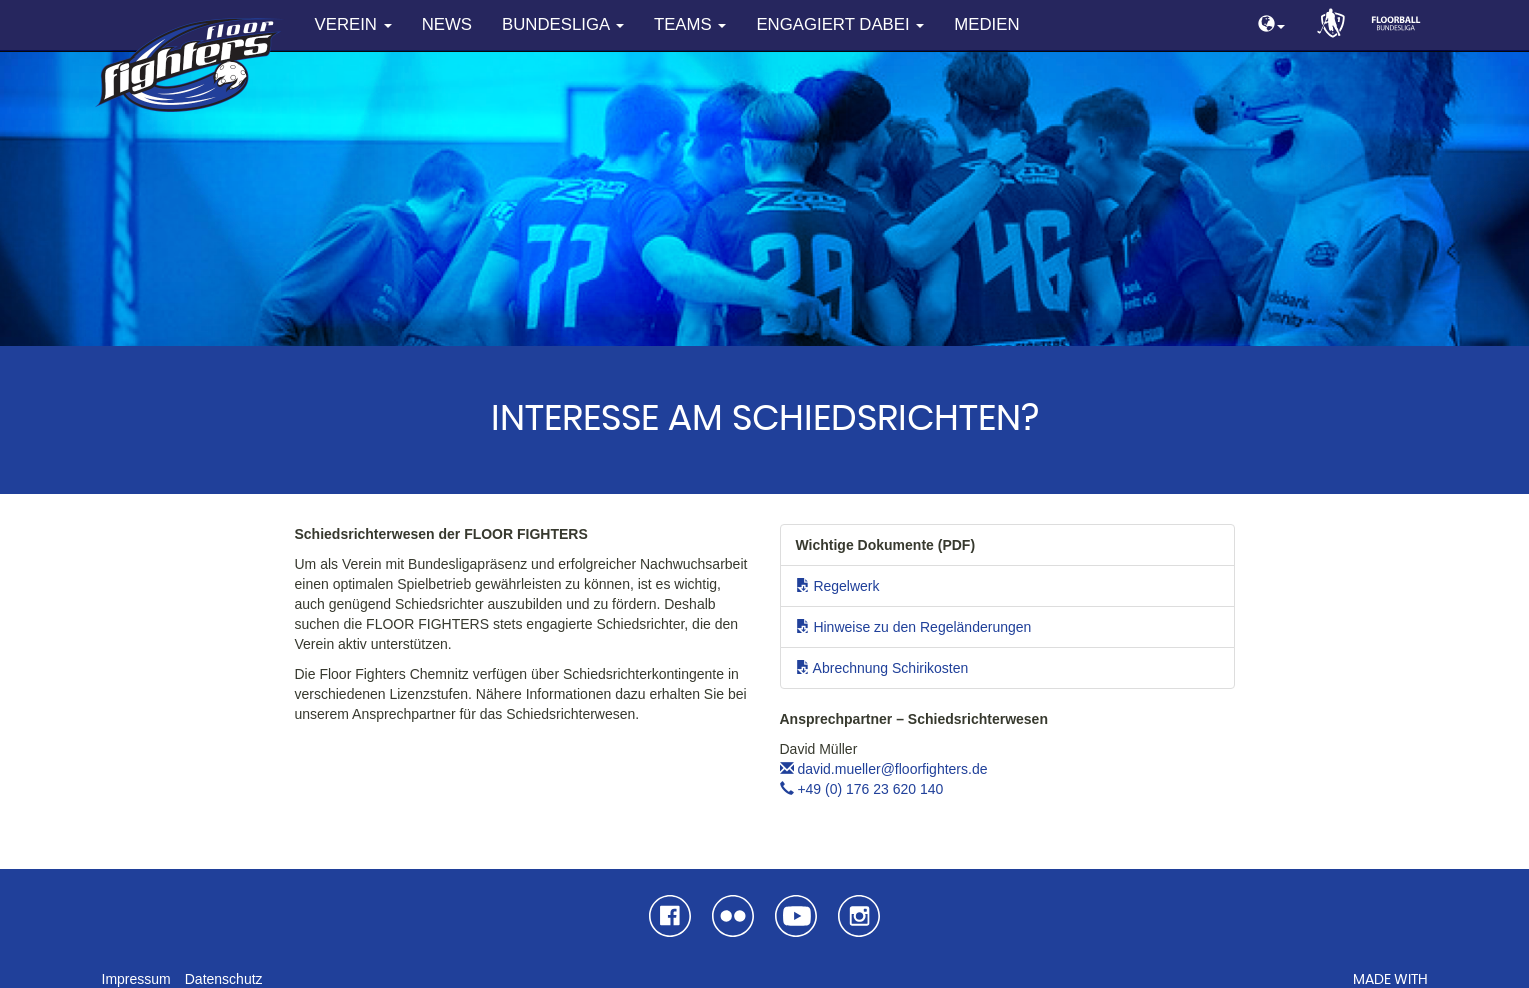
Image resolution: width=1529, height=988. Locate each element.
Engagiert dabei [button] (840, 24)
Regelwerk (838, 586)
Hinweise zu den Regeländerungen (914, 627)
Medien (986, 24)
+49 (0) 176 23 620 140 (862, 789)
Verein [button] (353, 24)
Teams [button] (690, 24)
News (447, 24)
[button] (1271, 25)
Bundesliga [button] (563, 24)
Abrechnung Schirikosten (882, 668)
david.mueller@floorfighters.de (884, 769)
